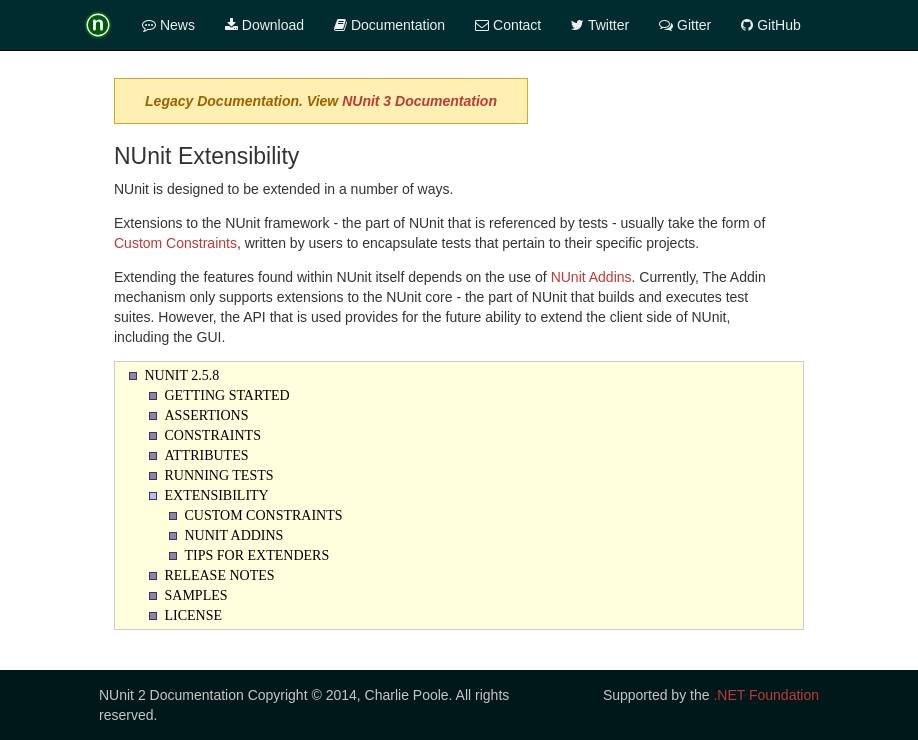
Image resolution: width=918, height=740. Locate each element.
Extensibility (217, 495)
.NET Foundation (766, 695)
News (168, 25)
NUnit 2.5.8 (182, 375)
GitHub (770, 25)
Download (264, 25)
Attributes (207, 455)
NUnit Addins (591, 277)
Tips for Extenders (257, 555)
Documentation (389, 25)
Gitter (685, 25)
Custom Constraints (175, 243)
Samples (196, 595)
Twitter (600, 25)
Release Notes (220, 575)
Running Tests (219, 475)
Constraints (213, 435)
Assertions (207, 415)
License (194, 615)
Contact (508, 25)
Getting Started (227, 395)
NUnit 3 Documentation (419, 101)
